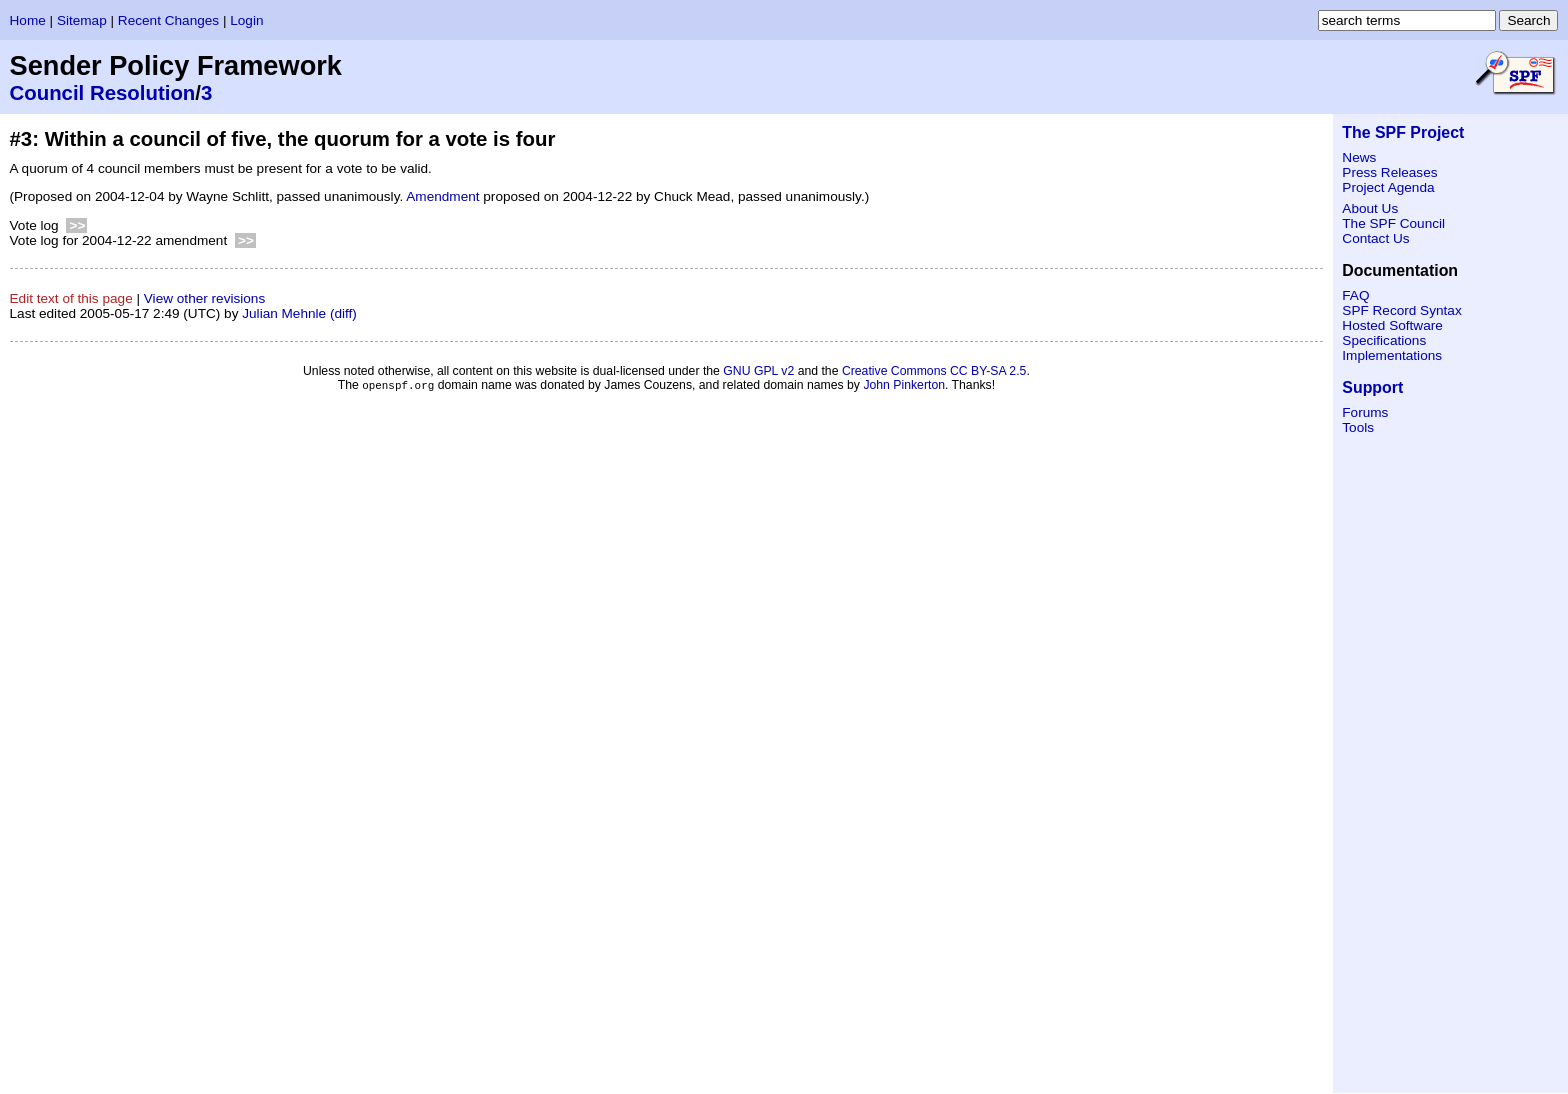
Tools (1358, 427)
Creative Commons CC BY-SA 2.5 (934, 371)
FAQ (1355, 295)
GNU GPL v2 (758, 371)
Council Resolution (103, 93)
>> (77, 225)
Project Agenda (1388, 187)
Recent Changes (168, 20)
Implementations (1392, 355)
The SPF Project (1403, 132)
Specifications (1384, 340)
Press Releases (1389, 172)
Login (246, 20)
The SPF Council (1393, 223)
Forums (1365, 412)
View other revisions (204, 298)
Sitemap (82, 20)
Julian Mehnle (284, 313)
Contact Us (1375, 238)
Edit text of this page (71, 298)
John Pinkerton (904, 386)
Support (1372, 387)
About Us (1370, 208)
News (1359, 157)
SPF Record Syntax (1401, 310)
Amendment (442, 196)
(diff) (343, 313)
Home (28, 20)
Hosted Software (1392, 325)
